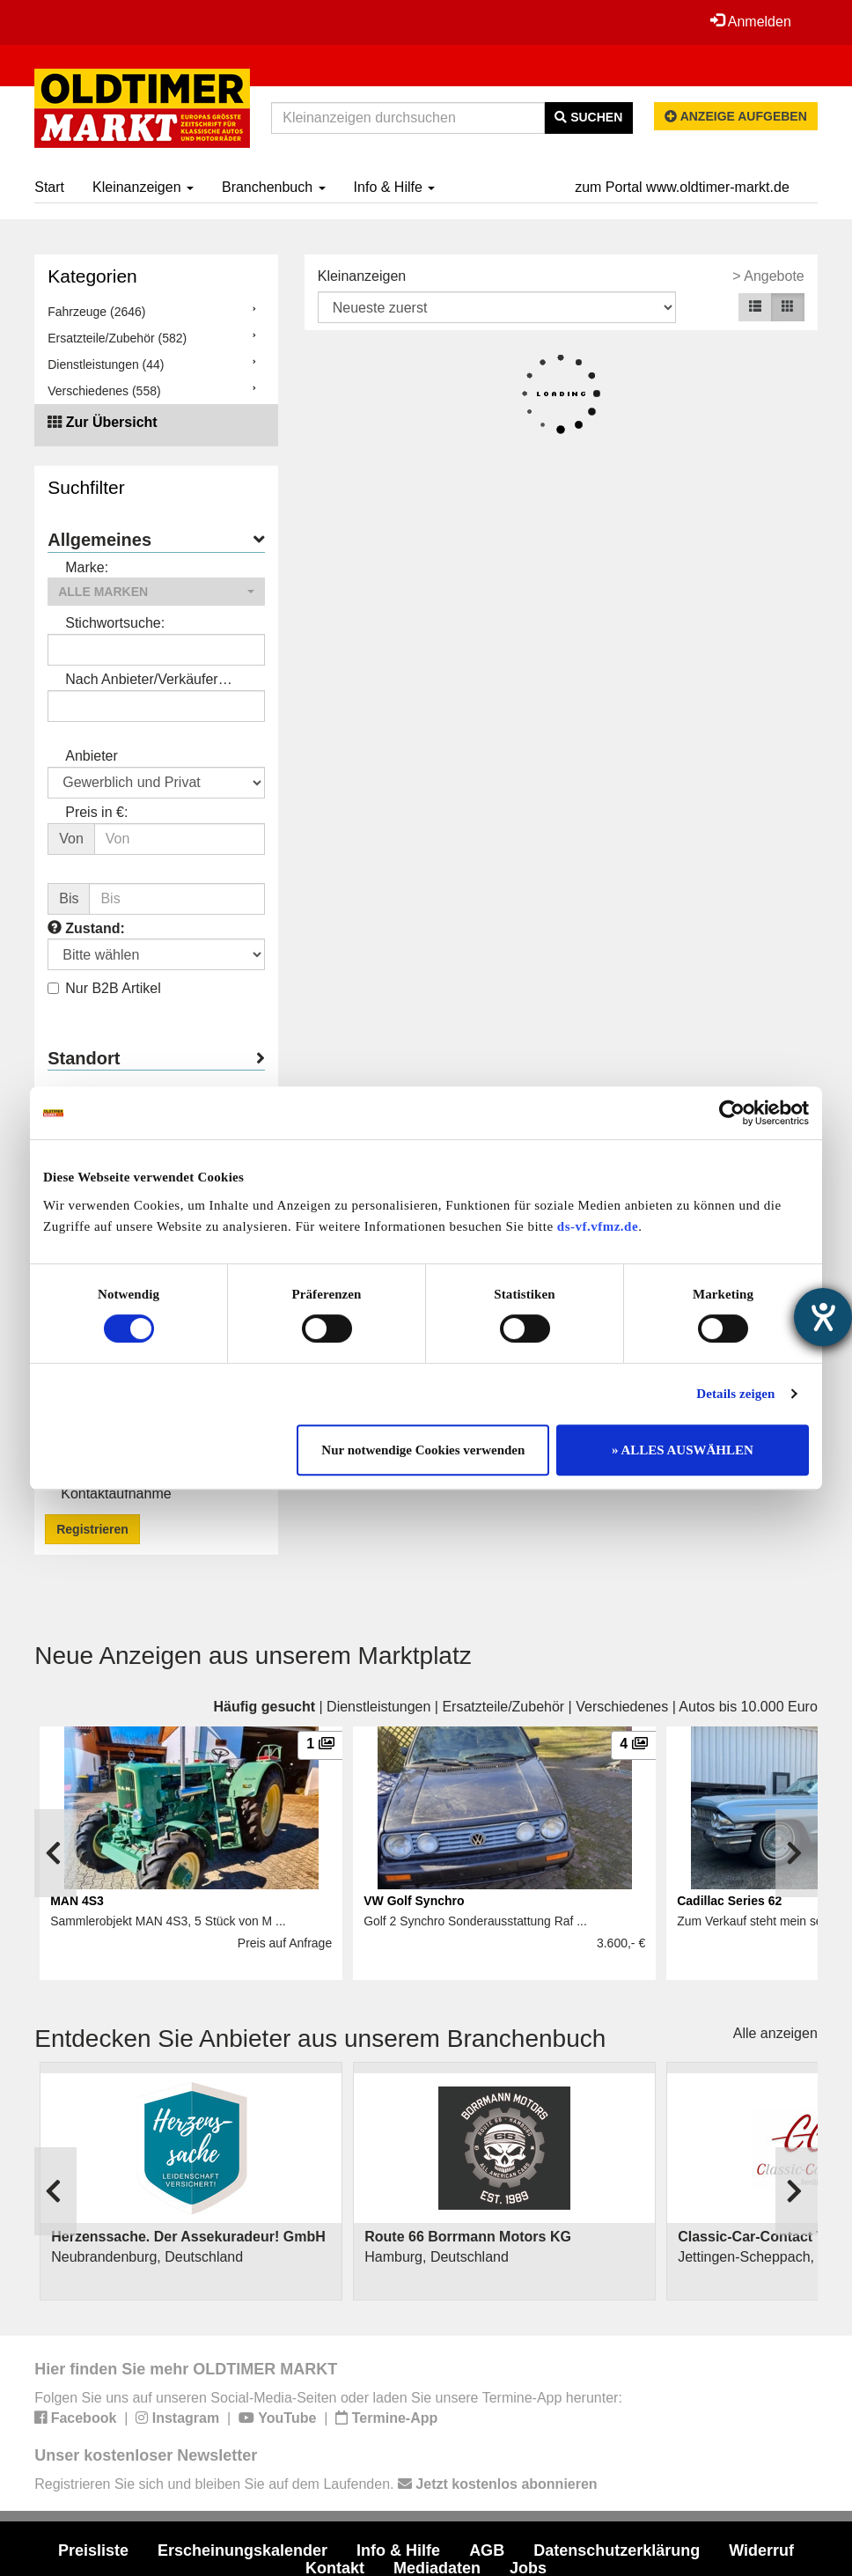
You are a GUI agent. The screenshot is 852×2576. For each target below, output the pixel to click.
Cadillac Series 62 (729, 1901)
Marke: (86, 567)
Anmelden (750, 21)
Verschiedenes (622, 1706)
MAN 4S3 (77, 1901)
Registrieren (92, 1529)
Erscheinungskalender (242, 2550)
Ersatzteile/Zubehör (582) (117, 338)
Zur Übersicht (112, 422)
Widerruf (761, 2550)
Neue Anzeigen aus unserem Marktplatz (253, 1655)
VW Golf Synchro (414, 1901)
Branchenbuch (274, 187)
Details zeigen (735, 1394)
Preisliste (93, 2550)
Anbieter (91, 755)
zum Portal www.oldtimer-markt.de (682, 187)
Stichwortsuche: (115, 622)
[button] (156, 592)
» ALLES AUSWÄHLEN (682, 1450)
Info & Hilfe (395, 187)
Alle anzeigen (775, 2033)
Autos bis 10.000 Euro (748, 1706)
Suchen (588, 117)
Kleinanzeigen (143, 187)
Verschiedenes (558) (104, 391)
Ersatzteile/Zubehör (503, 1706)
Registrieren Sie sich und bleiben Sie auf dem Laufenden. (315, 2484)
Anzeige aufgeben (736, 116)
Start (49, 187)
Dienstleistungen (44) (106, 364)
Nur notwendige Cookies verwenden (423, 1450)
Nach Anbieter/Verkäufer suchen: (141, 681)
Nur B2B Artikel (104, 988)
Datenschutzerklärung (616, 2550)
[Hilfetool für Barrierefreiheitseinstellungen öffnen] (823, 1317)
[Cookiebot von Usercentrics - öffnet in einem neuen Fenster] (732, 1113)
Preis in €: (96, 812)
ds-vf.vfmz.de (597, 1226)
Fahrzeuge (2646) (96, 312)
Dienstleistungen (378, 1706)
